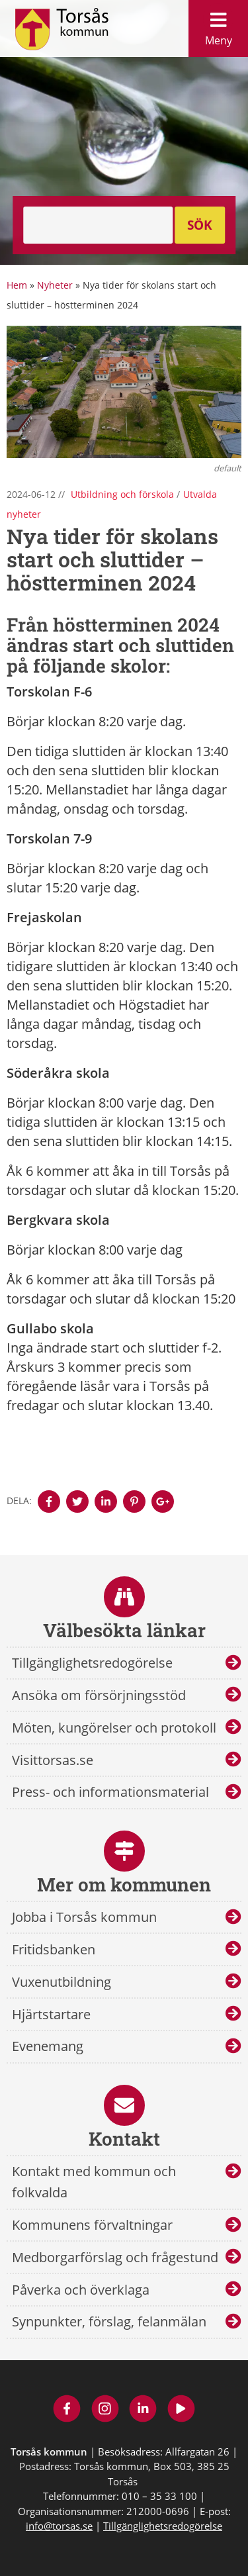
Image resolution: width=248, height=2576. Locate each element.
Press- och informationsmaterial (110, 1792)
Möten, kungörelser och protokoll (114, 1728)
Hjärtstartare (51, 2014)
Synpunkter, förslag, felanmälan (109, 2321)
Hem (17, 285)
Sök (199, 225)
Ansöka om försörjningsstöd (99, 1695)
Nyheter (55, 285)
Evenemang (47, 2046)
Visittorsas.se (52, 1760)
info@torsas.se (59, 2525)
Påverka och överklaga (80, 2290)
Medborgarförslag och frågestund (115, 2257)
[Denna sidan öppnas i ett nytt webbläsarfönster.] (49, 1501)
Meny (218, 25)
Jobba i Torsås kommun (84, 1917)
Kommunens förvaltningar (92, 2225)
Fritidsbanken (53, 1949)
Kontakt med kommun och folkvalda (94, 2181)
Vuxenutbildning (61, 1982)
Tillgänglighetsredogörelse (92, 1663)
